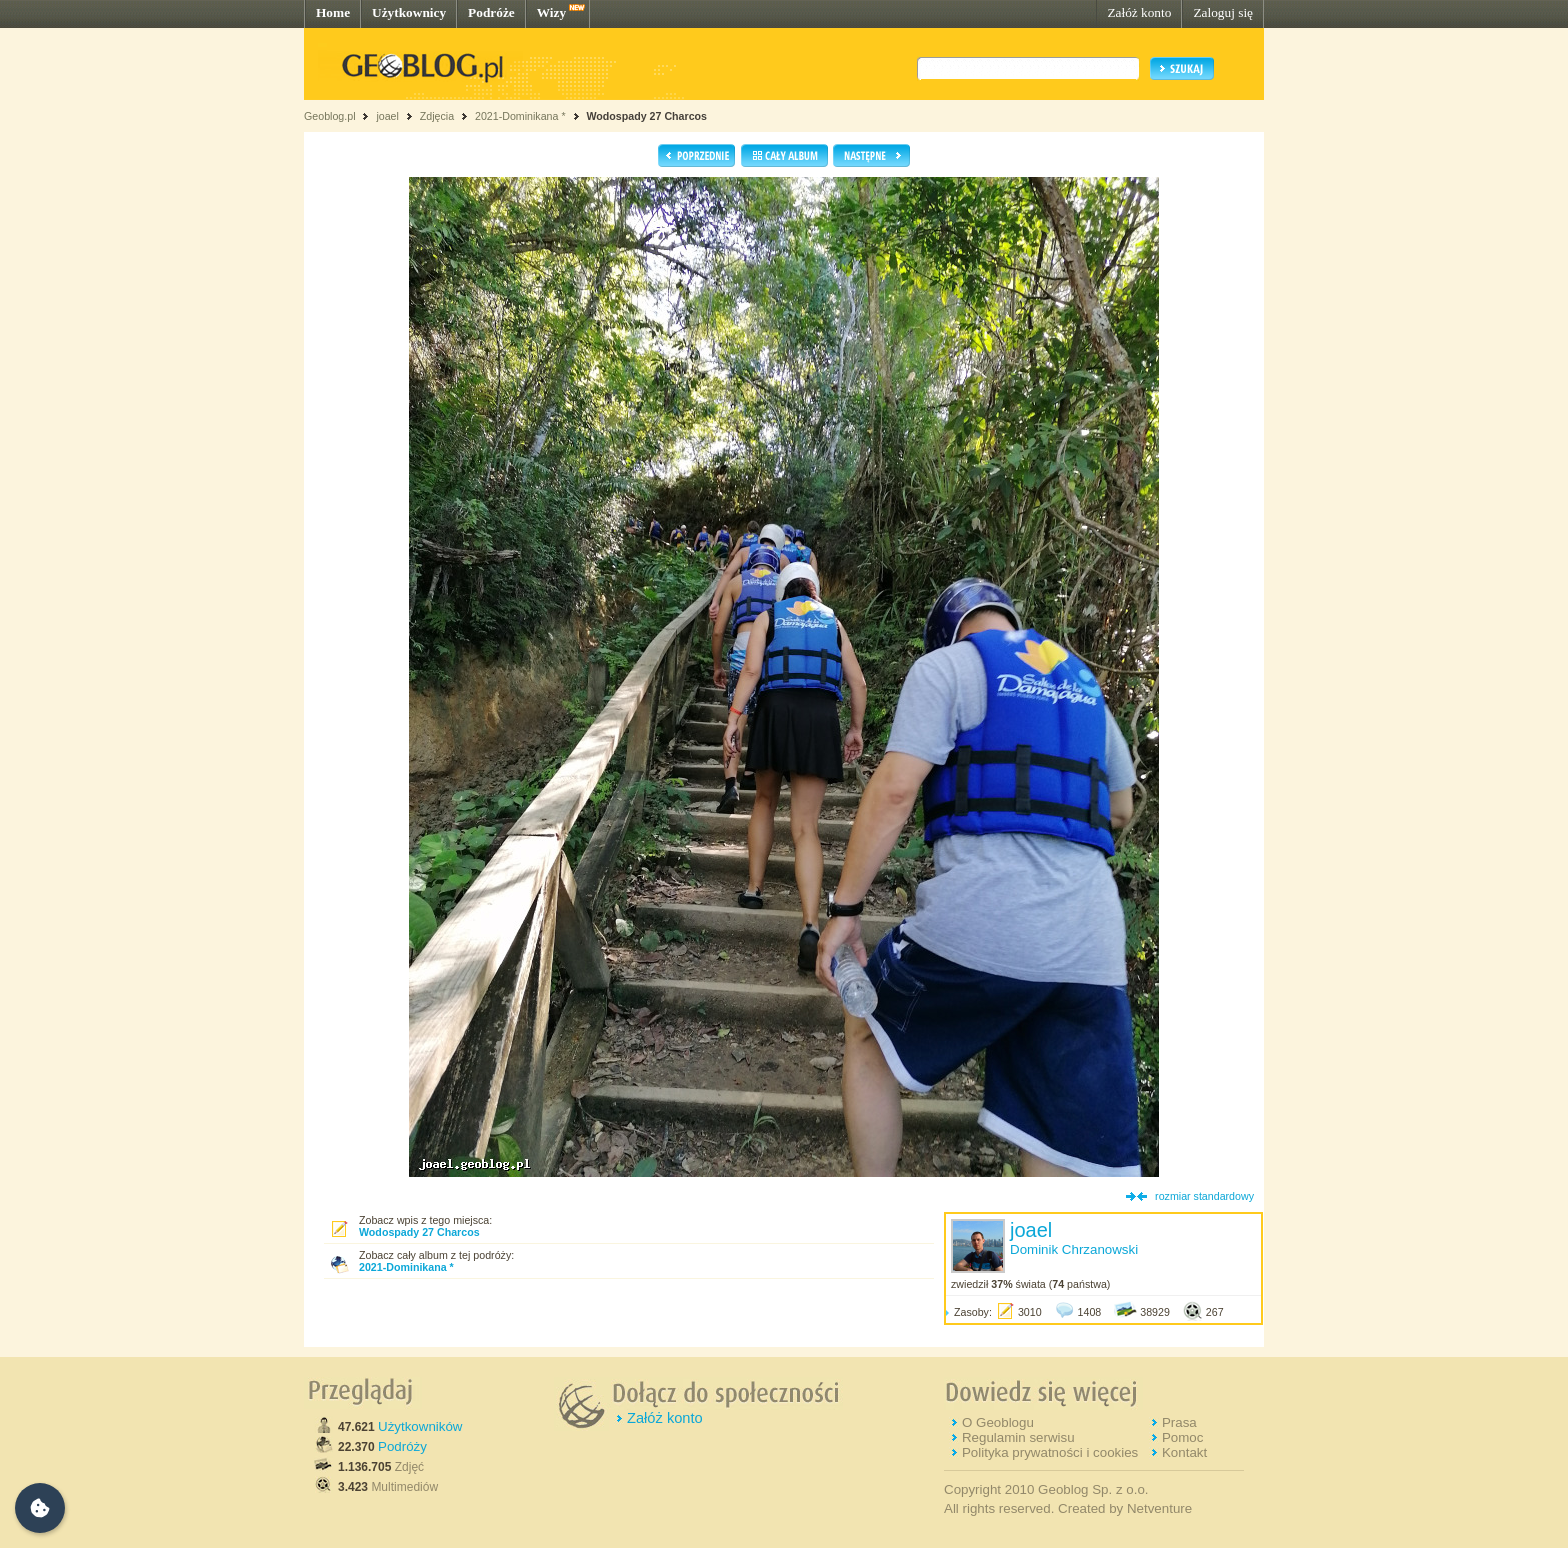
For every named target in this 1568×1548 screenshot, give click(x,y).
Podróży (402, 1446)
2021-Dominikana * (520, 116)
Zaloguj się (1223, 12)
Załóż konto (1139, 12)
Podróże (491, 12)
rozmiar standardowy (1204, 1196)
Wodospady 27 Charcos (646, 116)
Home (333, 12)
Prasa (1179, 1422)
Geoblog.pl (330, 116)
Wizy (551, 12)
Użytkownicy (409, 12)
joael (387, 116)
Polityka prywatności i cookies (1050, 1452)
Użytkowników (420, 1426)
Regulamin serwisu (1018, 1437)
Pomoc (1182, 1437)
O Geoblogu (998, 1422)
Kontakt (1184, 1452)
